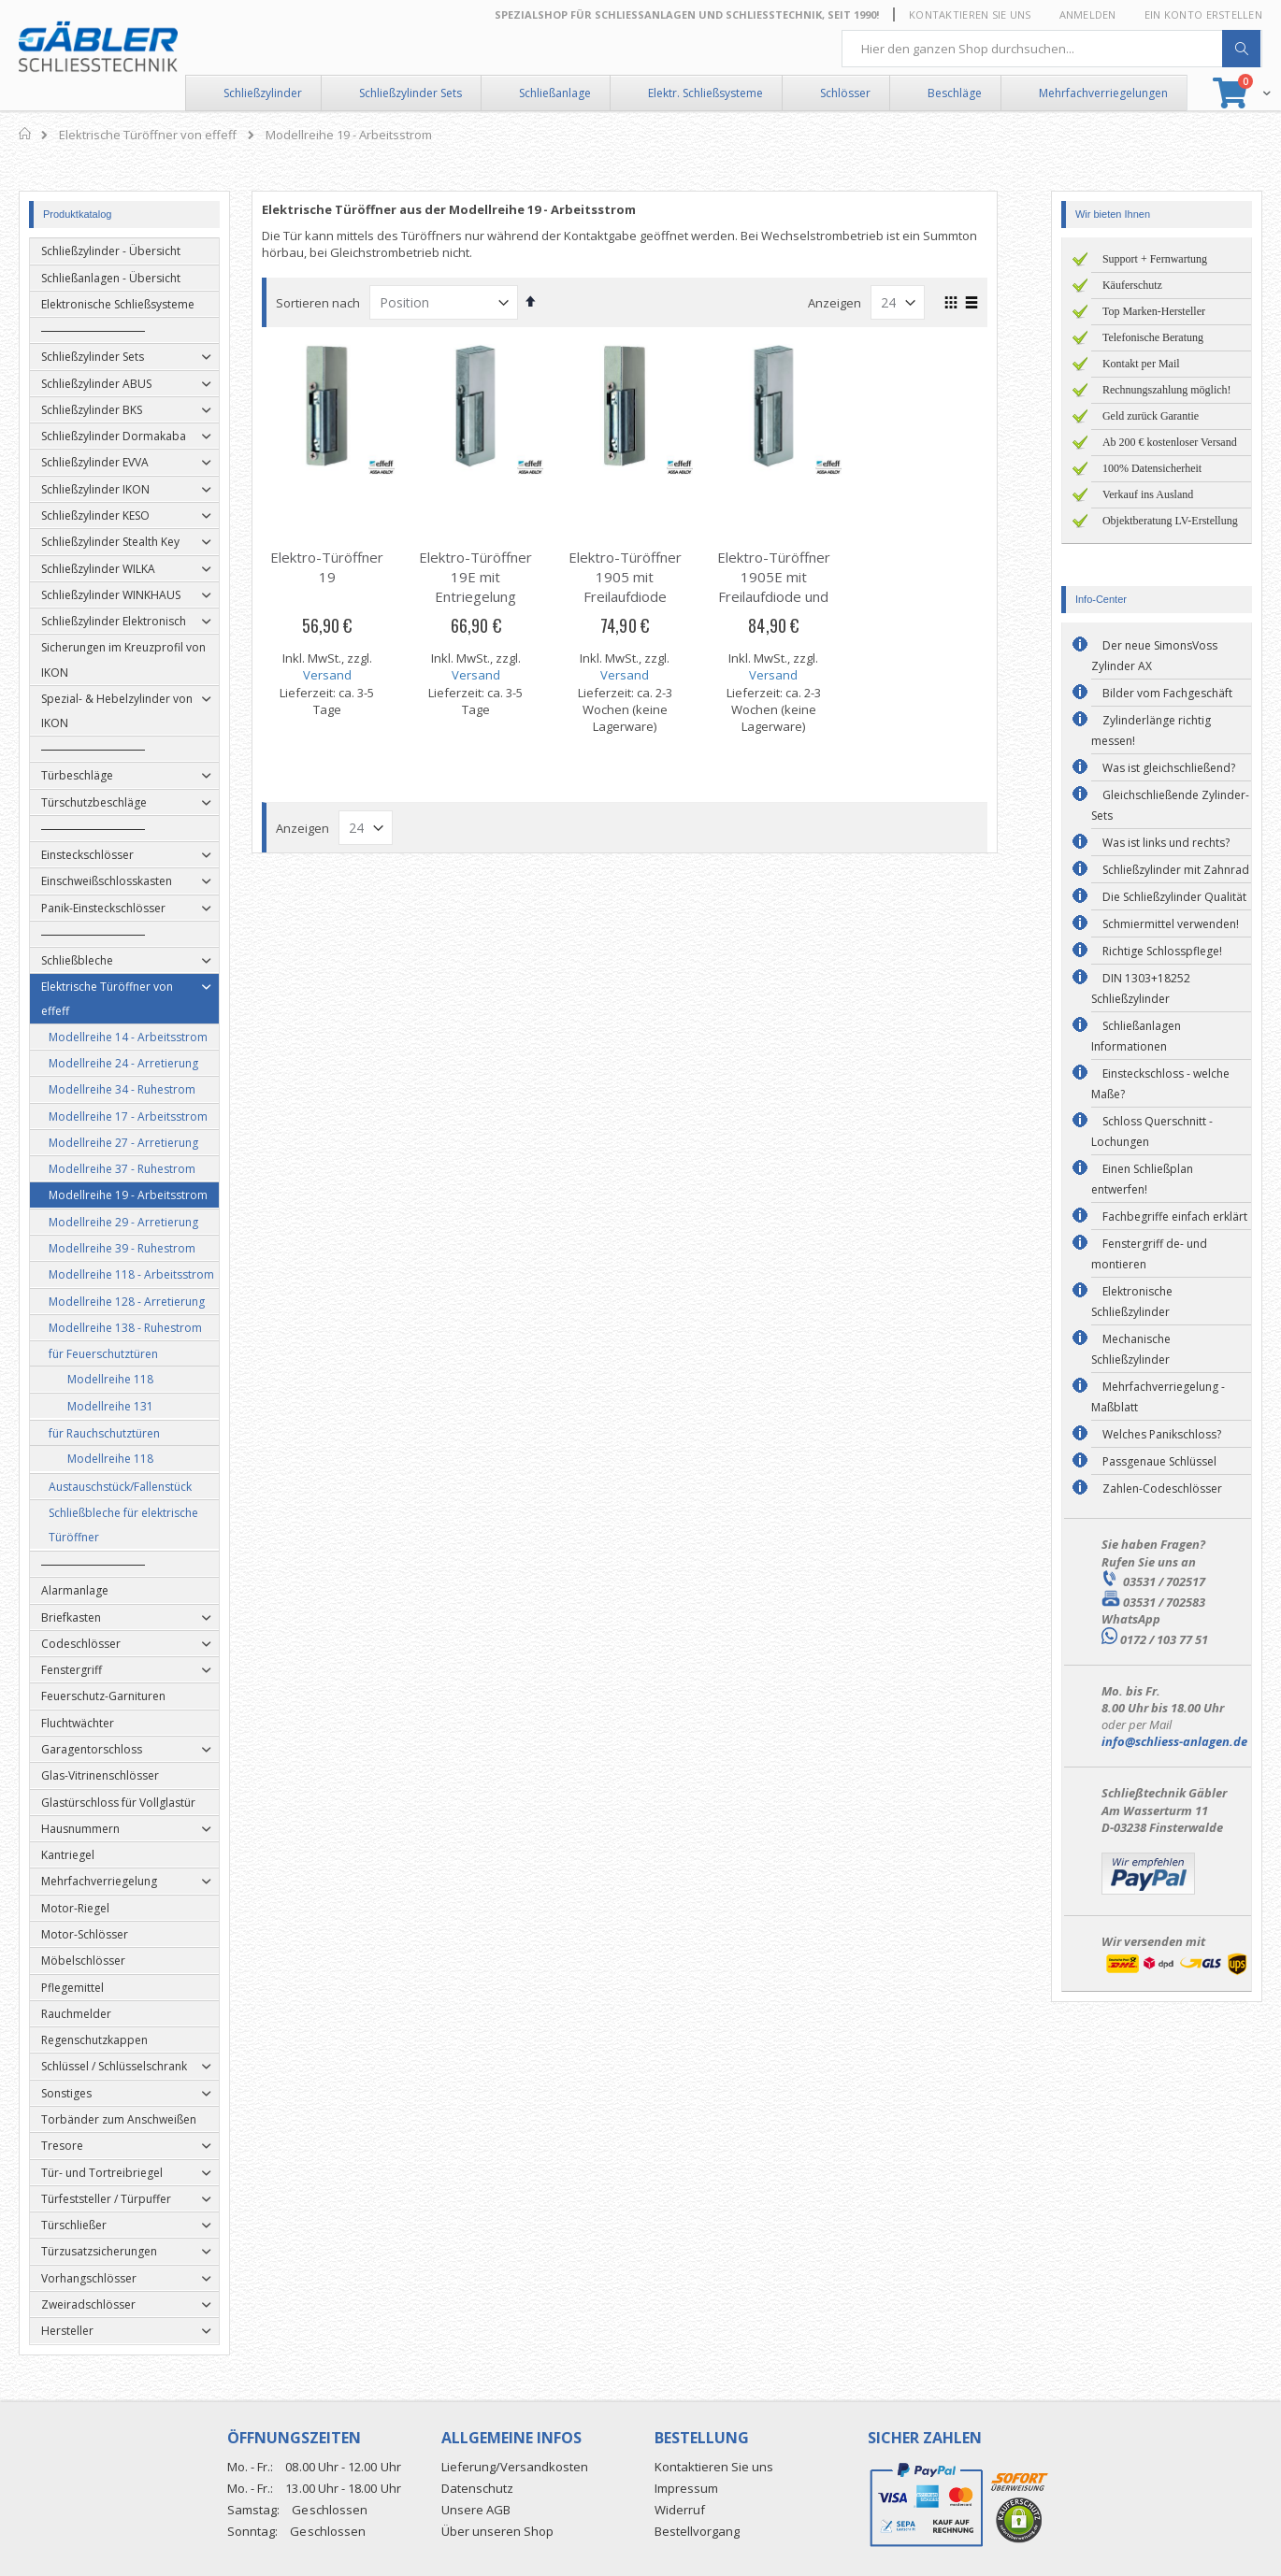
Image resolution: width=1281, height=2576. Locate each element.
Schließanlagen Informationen (1136, 1036)
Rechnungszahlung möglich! (1166, 389)
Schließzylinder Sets (410, 93)
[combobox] (1052, 48)
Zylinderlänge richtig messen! (1151, 730)
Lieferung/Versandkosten (514, 2466)
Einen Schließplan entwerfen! (1142, 1179)
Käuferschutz (1132, 285)
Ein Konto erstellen (1203, 14)
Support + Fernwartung (1154, 258)
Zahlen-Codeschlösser (1162, 1488)
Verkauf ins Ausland (1147, 494)
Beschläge (955, 93)
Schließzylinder (262, 93)
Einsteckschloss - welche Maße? (1160, 1084)
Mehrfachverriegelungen (1103, 93)
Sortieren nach (334, 302)
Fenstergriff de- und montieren (1149, 1254)
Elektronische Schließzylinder (1132, 1301)
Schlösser (845, 93)
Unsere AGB (476, 2509)
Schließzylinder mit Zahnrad (1175, 870)
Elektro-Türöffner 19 (342, 567)
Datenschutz (477, 2488)
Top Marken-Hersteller (1153, 311)
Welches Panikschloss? (1161, 1434)
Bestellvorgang (697, 2531)
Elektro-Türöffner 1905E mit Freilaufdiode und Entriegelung (789, 586)
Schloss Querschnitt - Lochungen (1152, 1131)
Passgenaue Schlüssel (1159, 1461)
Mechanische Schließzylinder (1131, 1349)
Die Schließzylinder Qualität (1174, 897)
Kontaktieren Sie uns (970, 14)
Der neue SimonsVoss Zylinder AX (1154, 655)
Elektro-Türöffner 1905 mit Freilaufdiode (640, 577)
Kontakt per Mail (1141, 363)
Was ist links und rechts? (1166, 843)
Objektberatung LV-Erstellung (1170, 520)
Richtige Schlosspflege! (1162, 951)
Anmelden (1087, 14)
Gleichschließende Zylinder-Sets (1170, 805)
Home (26, 134)
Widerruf (680, 2509)
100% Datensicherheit (1152, 468)
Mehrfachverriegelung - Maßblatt (1158, 1397)
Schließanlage (555, 93)
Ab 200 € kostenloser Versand (1169, 442)
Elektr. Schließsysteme (705, 93)
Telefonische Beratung (1152, 337)
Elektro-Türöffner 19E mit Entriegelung (491, 577)
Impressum (686, 2488)
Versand (343, 674)
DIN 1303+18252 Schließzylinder (1140, 988)
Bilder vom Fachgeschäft (1167, 693)
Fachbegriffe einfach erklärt (1174, 1216)
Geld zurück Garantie (1150, 415)
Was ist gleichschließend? (1168, 768)
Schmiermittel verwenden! (1170, 924)
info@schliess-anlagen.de (1174, 1741)
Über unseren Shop (497, 2531)
